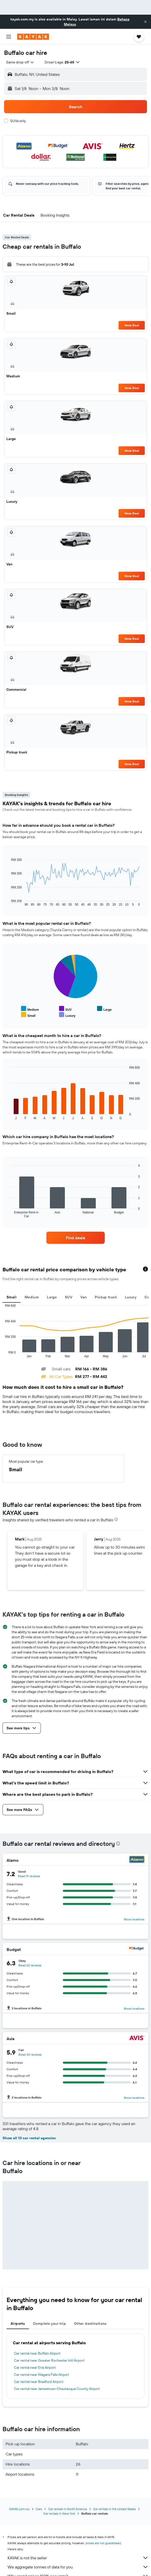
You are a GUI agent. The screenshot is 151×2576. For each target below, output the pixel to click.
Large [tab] (52, 1297)
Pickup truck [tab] (106, 1297)
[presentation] (116, 1519)
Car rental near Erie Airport (35, 2367)
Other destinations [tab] (90, 2323)
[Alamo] (136, 1860)
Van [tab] (83, 1297)
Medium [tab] (32, 1297)
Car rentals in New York (59, 2513)
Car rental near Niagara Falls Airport (41, 2374)
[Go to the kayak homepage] (33, 37)
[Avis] (136, 2038)
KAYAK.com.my (19, 2509)
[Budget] (136, 1949)
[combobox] (20, 62)
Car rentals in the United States (114, 2509)
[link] (75, 1238)
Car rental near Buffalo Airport (37, 2353)
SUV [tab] (68, 1297)
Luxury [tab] (130, 1297)
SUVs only (18, 121)
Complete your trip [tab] (49, 2323)
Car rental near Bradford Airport (38, 2381)
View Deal (131, 325)
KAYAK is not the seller (78, 2558)
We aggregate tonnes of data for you (78, 2567)
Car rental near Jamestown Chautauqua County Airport (57, 2388)
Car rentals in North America (67, 2509)
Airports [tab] (18, 2323)
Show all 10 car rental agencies (29, 2138)
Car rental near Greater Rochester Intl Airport (49, 2360)
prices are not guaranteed (103, 2543)
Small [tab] (11, 1297)
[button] (145, 21)
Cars (39, 2509)
